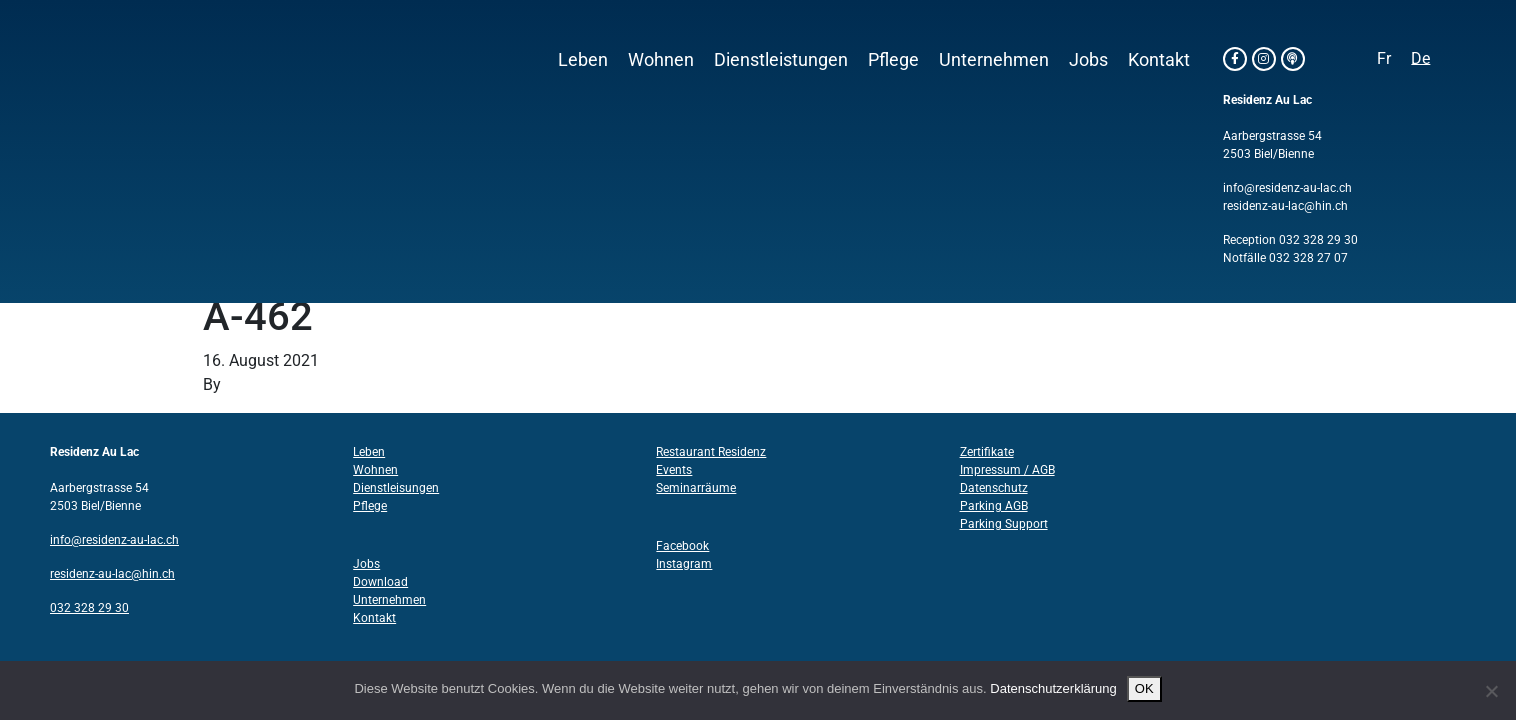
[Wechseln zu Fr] (1384, 59)
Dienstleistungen (781, 60)
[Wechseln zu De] (1420, 59)
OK (1144, 688)
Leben (583, 60)
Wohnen (661, 60)
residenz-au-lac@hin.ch (1285, 206)
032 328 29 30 (1318, 240)
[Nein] (1491, 691)
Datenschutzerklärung (1053, 688)
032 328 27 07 (1308, 258)
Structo (250, 384)
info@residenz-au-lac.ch (1287, 188)
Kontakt (1159, 60)
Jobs (1088, 60)
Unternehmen (994, 60)
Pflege (893, 60)
